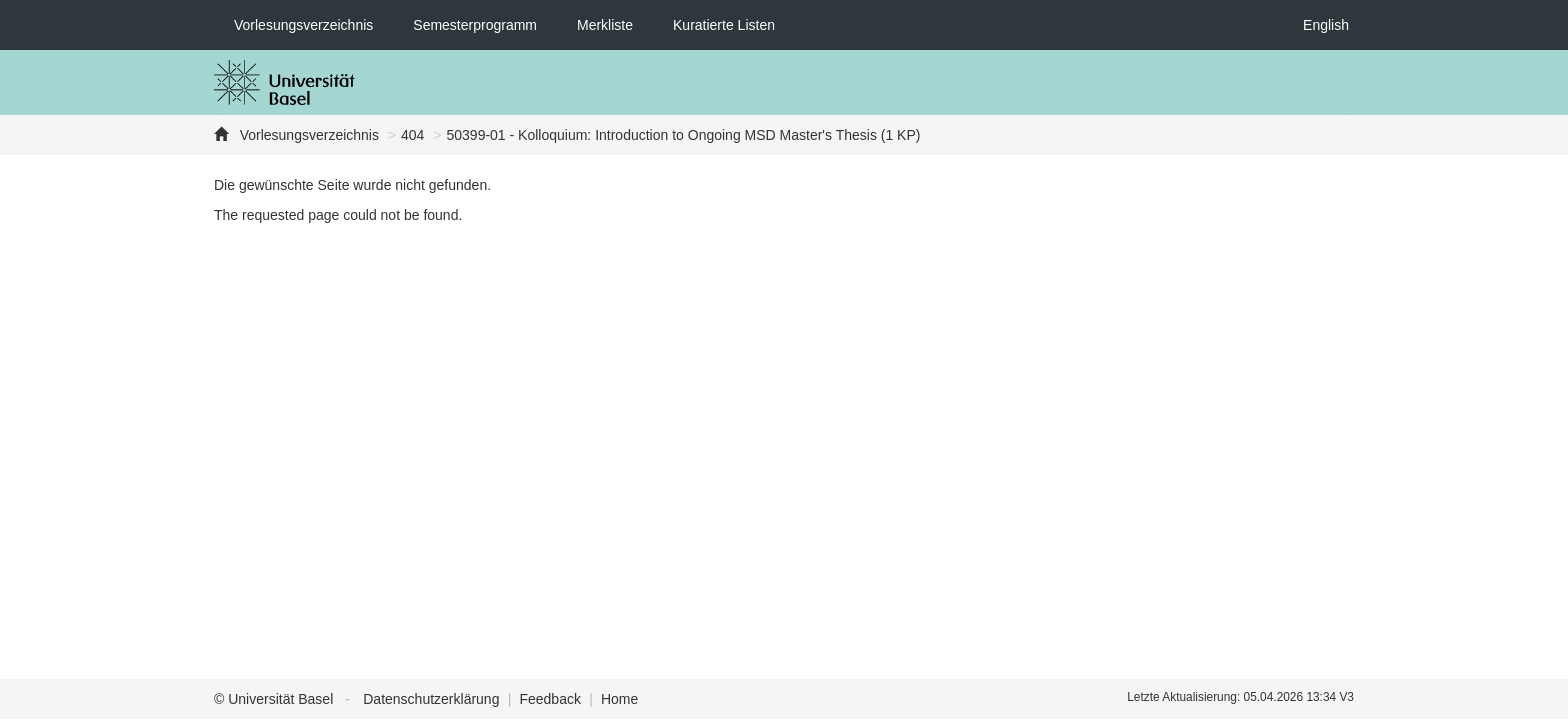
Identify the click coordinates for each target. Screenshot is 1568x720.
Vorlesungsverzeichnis (303, 25)
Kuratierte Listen (724, 25)
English (1326, 25)
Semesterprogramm (475, 25)
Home (619, 699)
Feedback (549, 699)
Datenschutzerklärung (431, 699)
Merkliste (605, 25)
